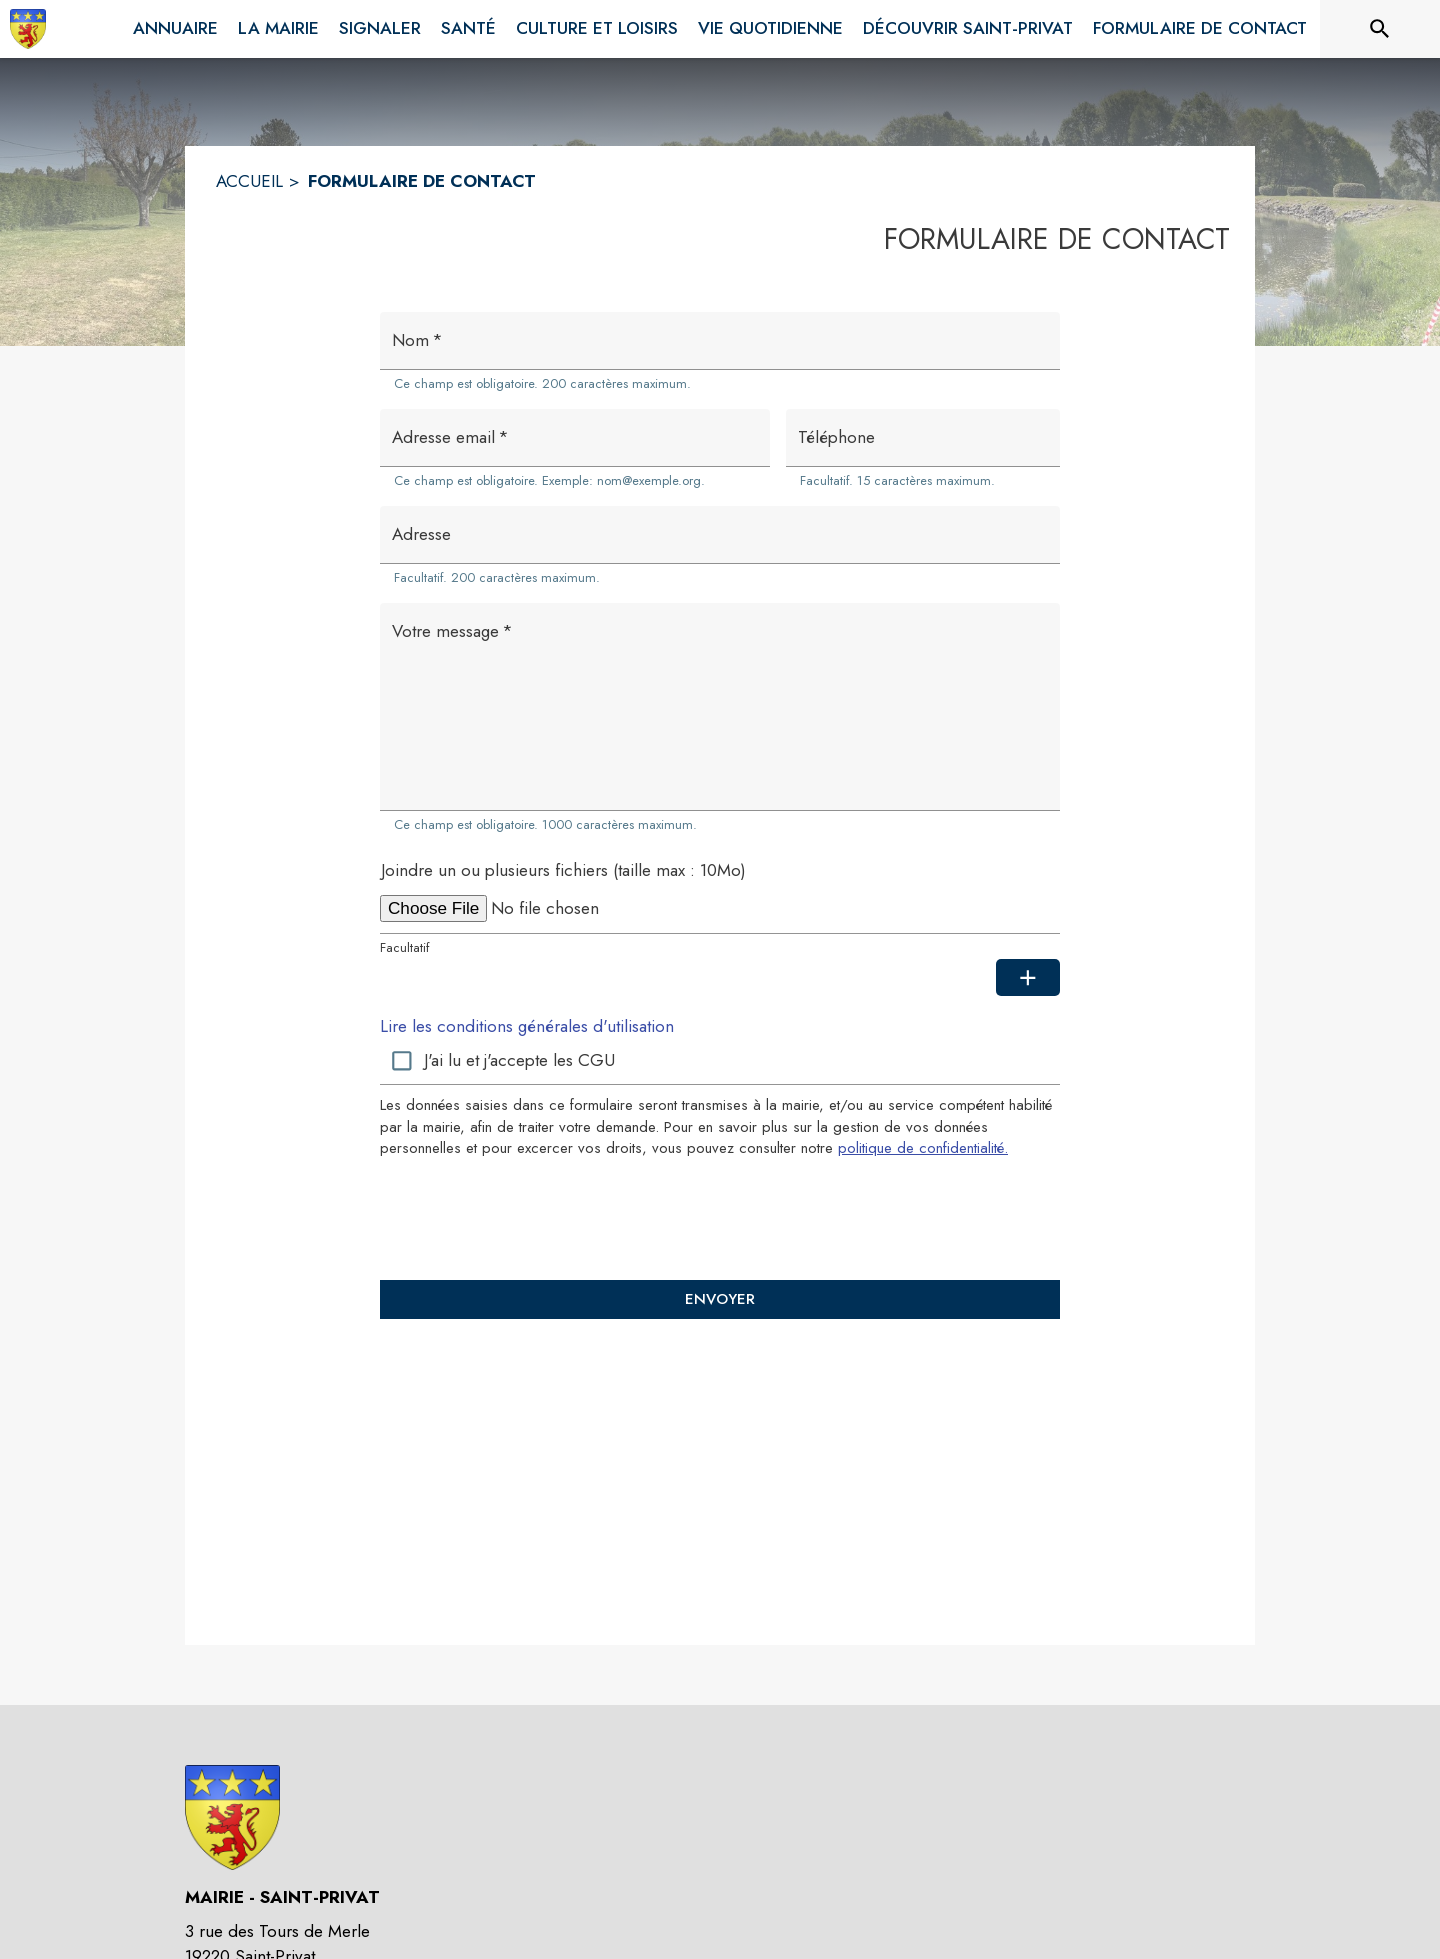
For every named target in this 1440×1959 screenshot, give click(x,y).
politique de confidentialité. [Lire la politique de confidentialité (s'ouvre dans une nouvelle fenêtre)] (923, 1148)
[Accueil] (28, 29)
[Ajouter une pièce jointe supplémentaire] (1028, 978)
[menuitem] (175, 29)
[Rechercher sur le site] (1380, 29)
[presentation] (720, 1218)
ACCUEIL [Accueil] (249, 181)
